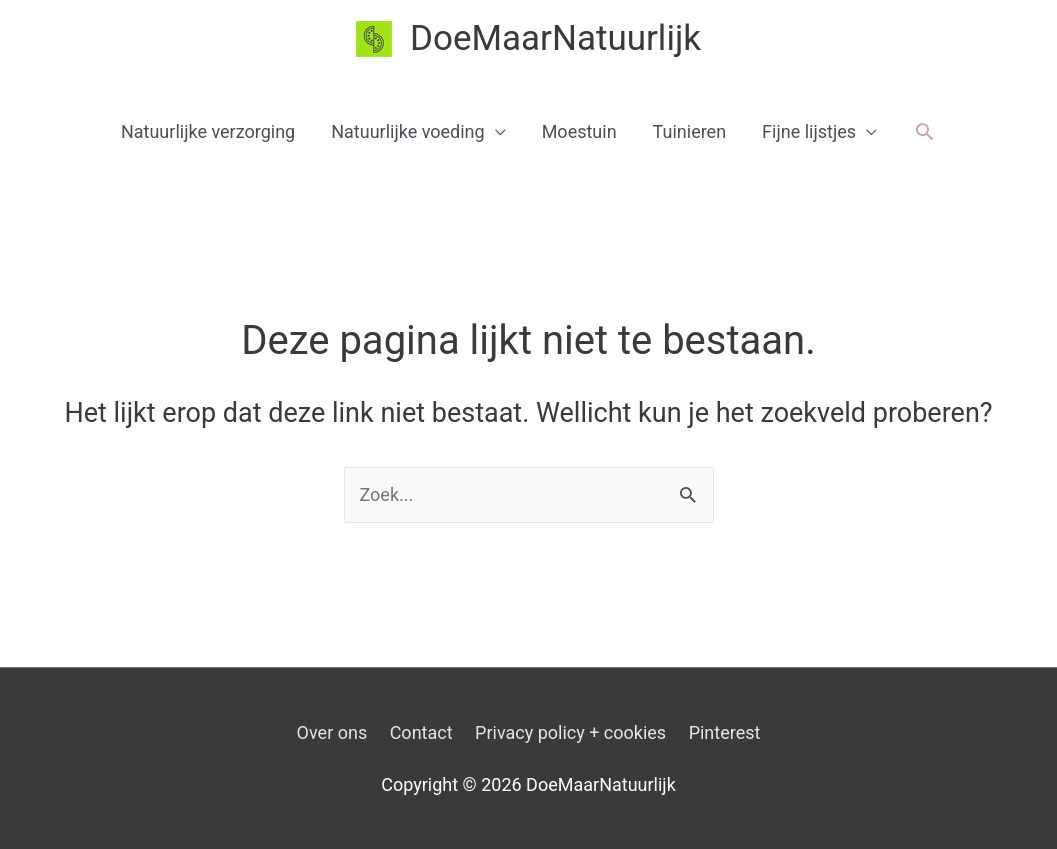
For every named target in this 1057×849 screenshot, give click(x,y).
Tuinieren (690, 131)
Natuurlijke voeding (407, 131)
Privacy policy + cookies (570, 732)
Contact (421, 732)
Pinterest (725, 732)
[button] (924, 131)
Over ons (332, 732)
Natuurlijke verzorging (208, 131)
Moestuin (579, 131)
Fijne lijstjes (809, 131)
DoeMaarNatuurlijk (555, 38)
